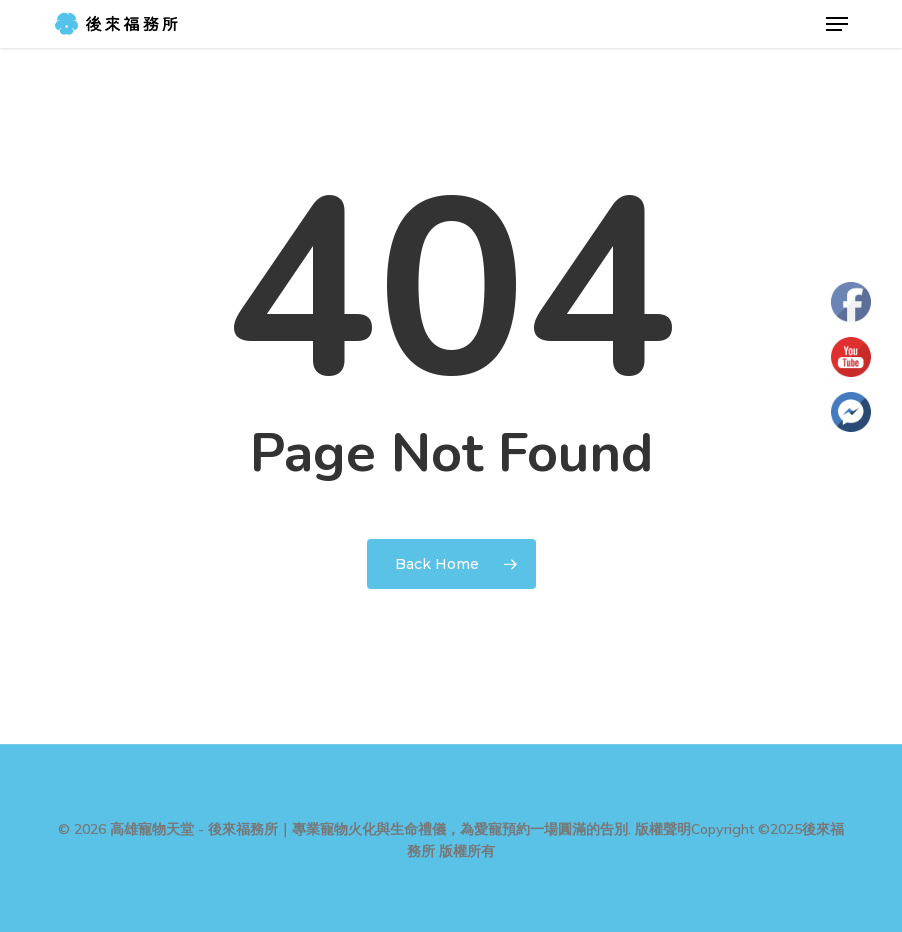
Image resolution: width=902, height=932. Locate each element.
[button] (837, 24)
